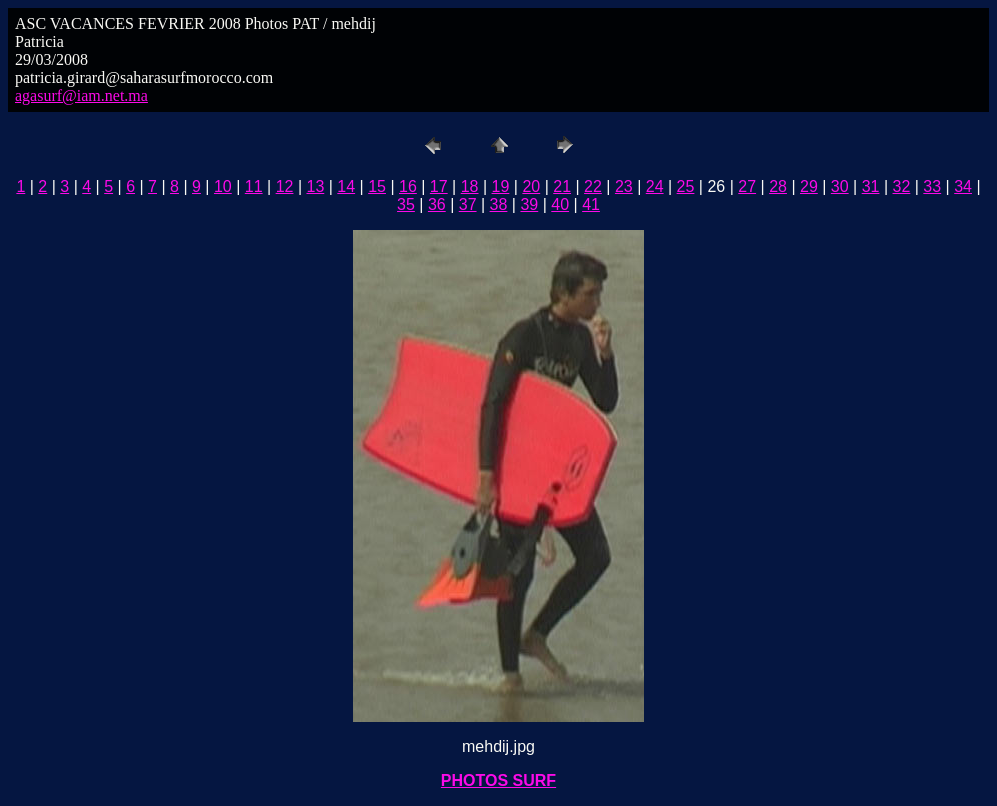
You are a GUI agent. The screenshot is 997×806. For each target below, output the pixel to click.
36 (437, 204)
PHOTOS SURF (498, 780)
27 (747, 186)
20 (531, 186)
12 (285, 186)
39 (529, 204)
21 (562, 186)
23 (624, 186)
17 (439, 186)
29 (809, 186)
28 (778, 186)
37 (468, 204)
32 (902, 186)
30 (840, 186)
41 (591, 204)
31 (871, 186)
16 (408, 186)
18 (470, 186)
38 (499, 204)
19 (501, 186)
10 (223, 186)
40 (560, 204)
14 (346, 186)
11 (254, 186)
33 (932, 186)
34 (963, 186)
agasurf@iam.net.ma (81, 95)
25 (686, 186)
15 (377, 186)
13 (315, 186)
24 (655, 186)
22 (593, 186)
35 (406, 204)
